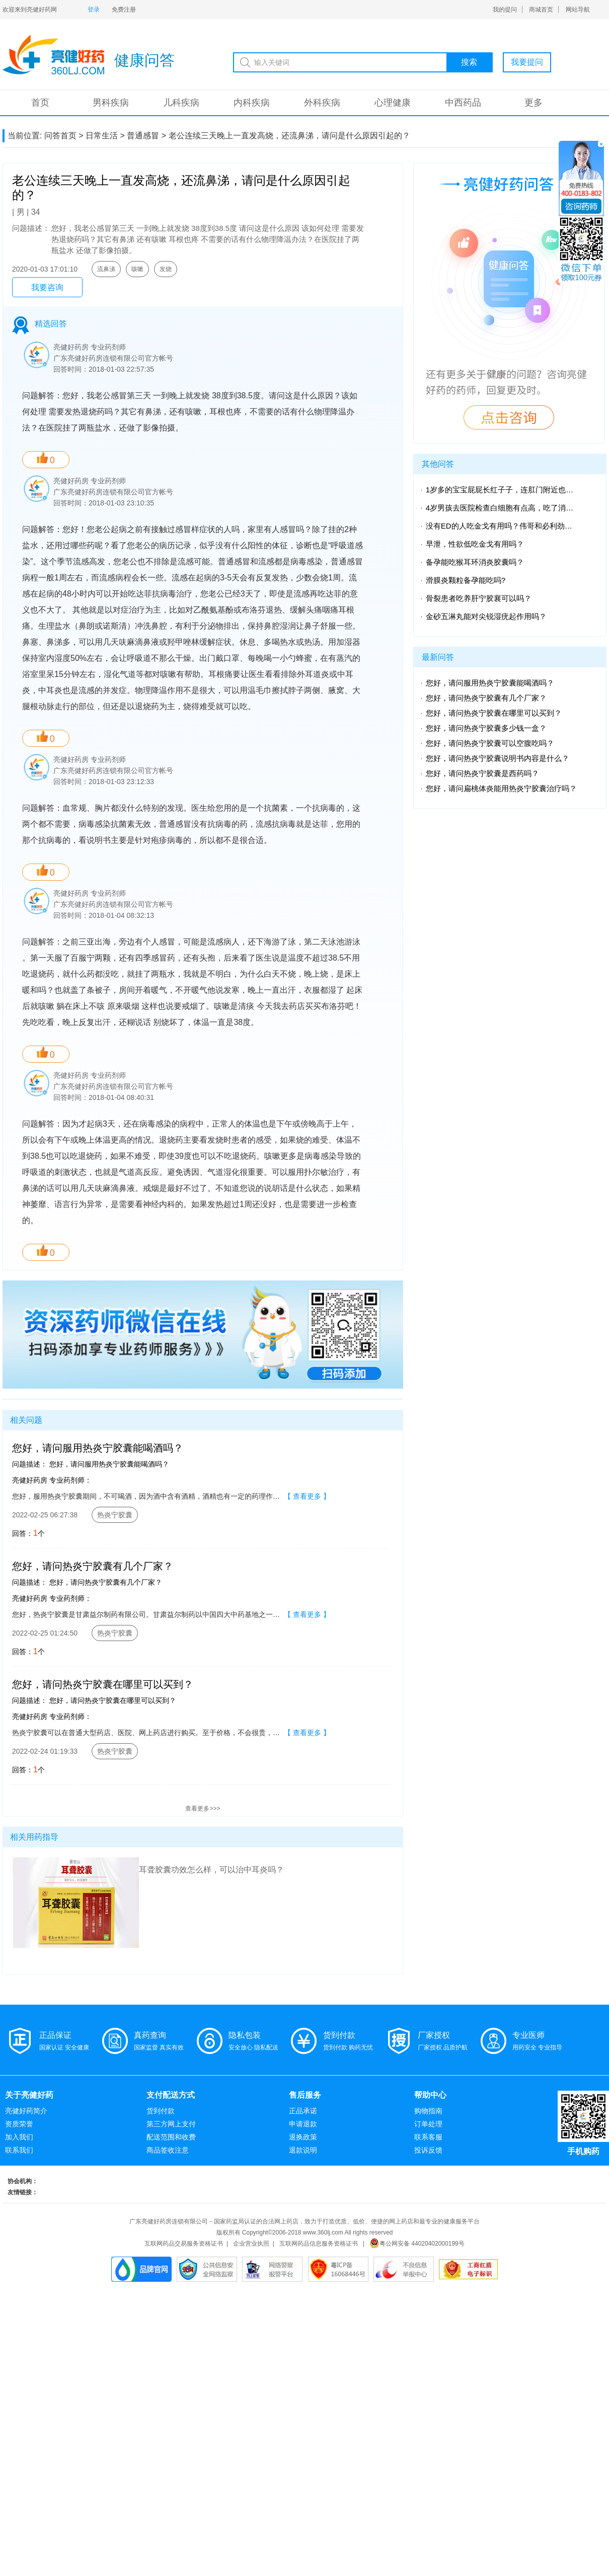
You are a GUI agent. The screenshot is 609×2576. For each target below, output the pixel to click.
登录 (94, 9)
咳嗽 (137, 269)
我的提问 (505, 9)
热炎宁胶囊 (114, 1515)
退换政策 (303, 2137)
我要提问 (527, 62)
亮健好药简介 (26, 2111)
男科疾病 (111, 103)
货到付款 (160, 2111)
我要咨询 (47, 287)
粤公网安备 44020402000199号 (417, 2243)
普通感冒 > (146, 135)
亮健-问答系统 (53, 54)
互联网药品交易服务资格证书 (183, 2243)
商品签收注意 (167, 2150)
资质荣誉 (19, 2124)
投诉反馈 (428, 2150)
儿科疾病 (181, 103)
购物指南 (428, 2111)
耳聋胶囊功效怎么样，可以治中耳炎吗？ (211, 1869)
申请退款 (303, 2124)
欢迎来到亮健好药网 (30, 9)
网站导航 (578, 9)
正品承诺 (303, 2111)
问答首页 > (64, 135)
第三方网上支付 (171, 2124)
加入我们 (19, 2137)
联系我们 (19, 2150)
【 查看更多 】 (307, 1496)
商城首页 (541, 9)
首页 (40, 103)
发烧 (166, 269)
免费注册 (124, 9)
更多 (533, 103)
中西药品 (463, 103)
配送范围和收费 (171, 2137)
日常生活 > (105, 135)
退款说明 (303, 2150)
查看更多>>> (202, 1808)
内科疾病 (252, 103)
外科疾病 (322, 103)
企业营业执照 (251, 2243)
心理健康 (392, 103)
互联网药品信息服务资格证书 (318, 2243)
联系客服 (428, 2137)
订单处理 (428, 2124)
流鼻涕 (106, 269)
